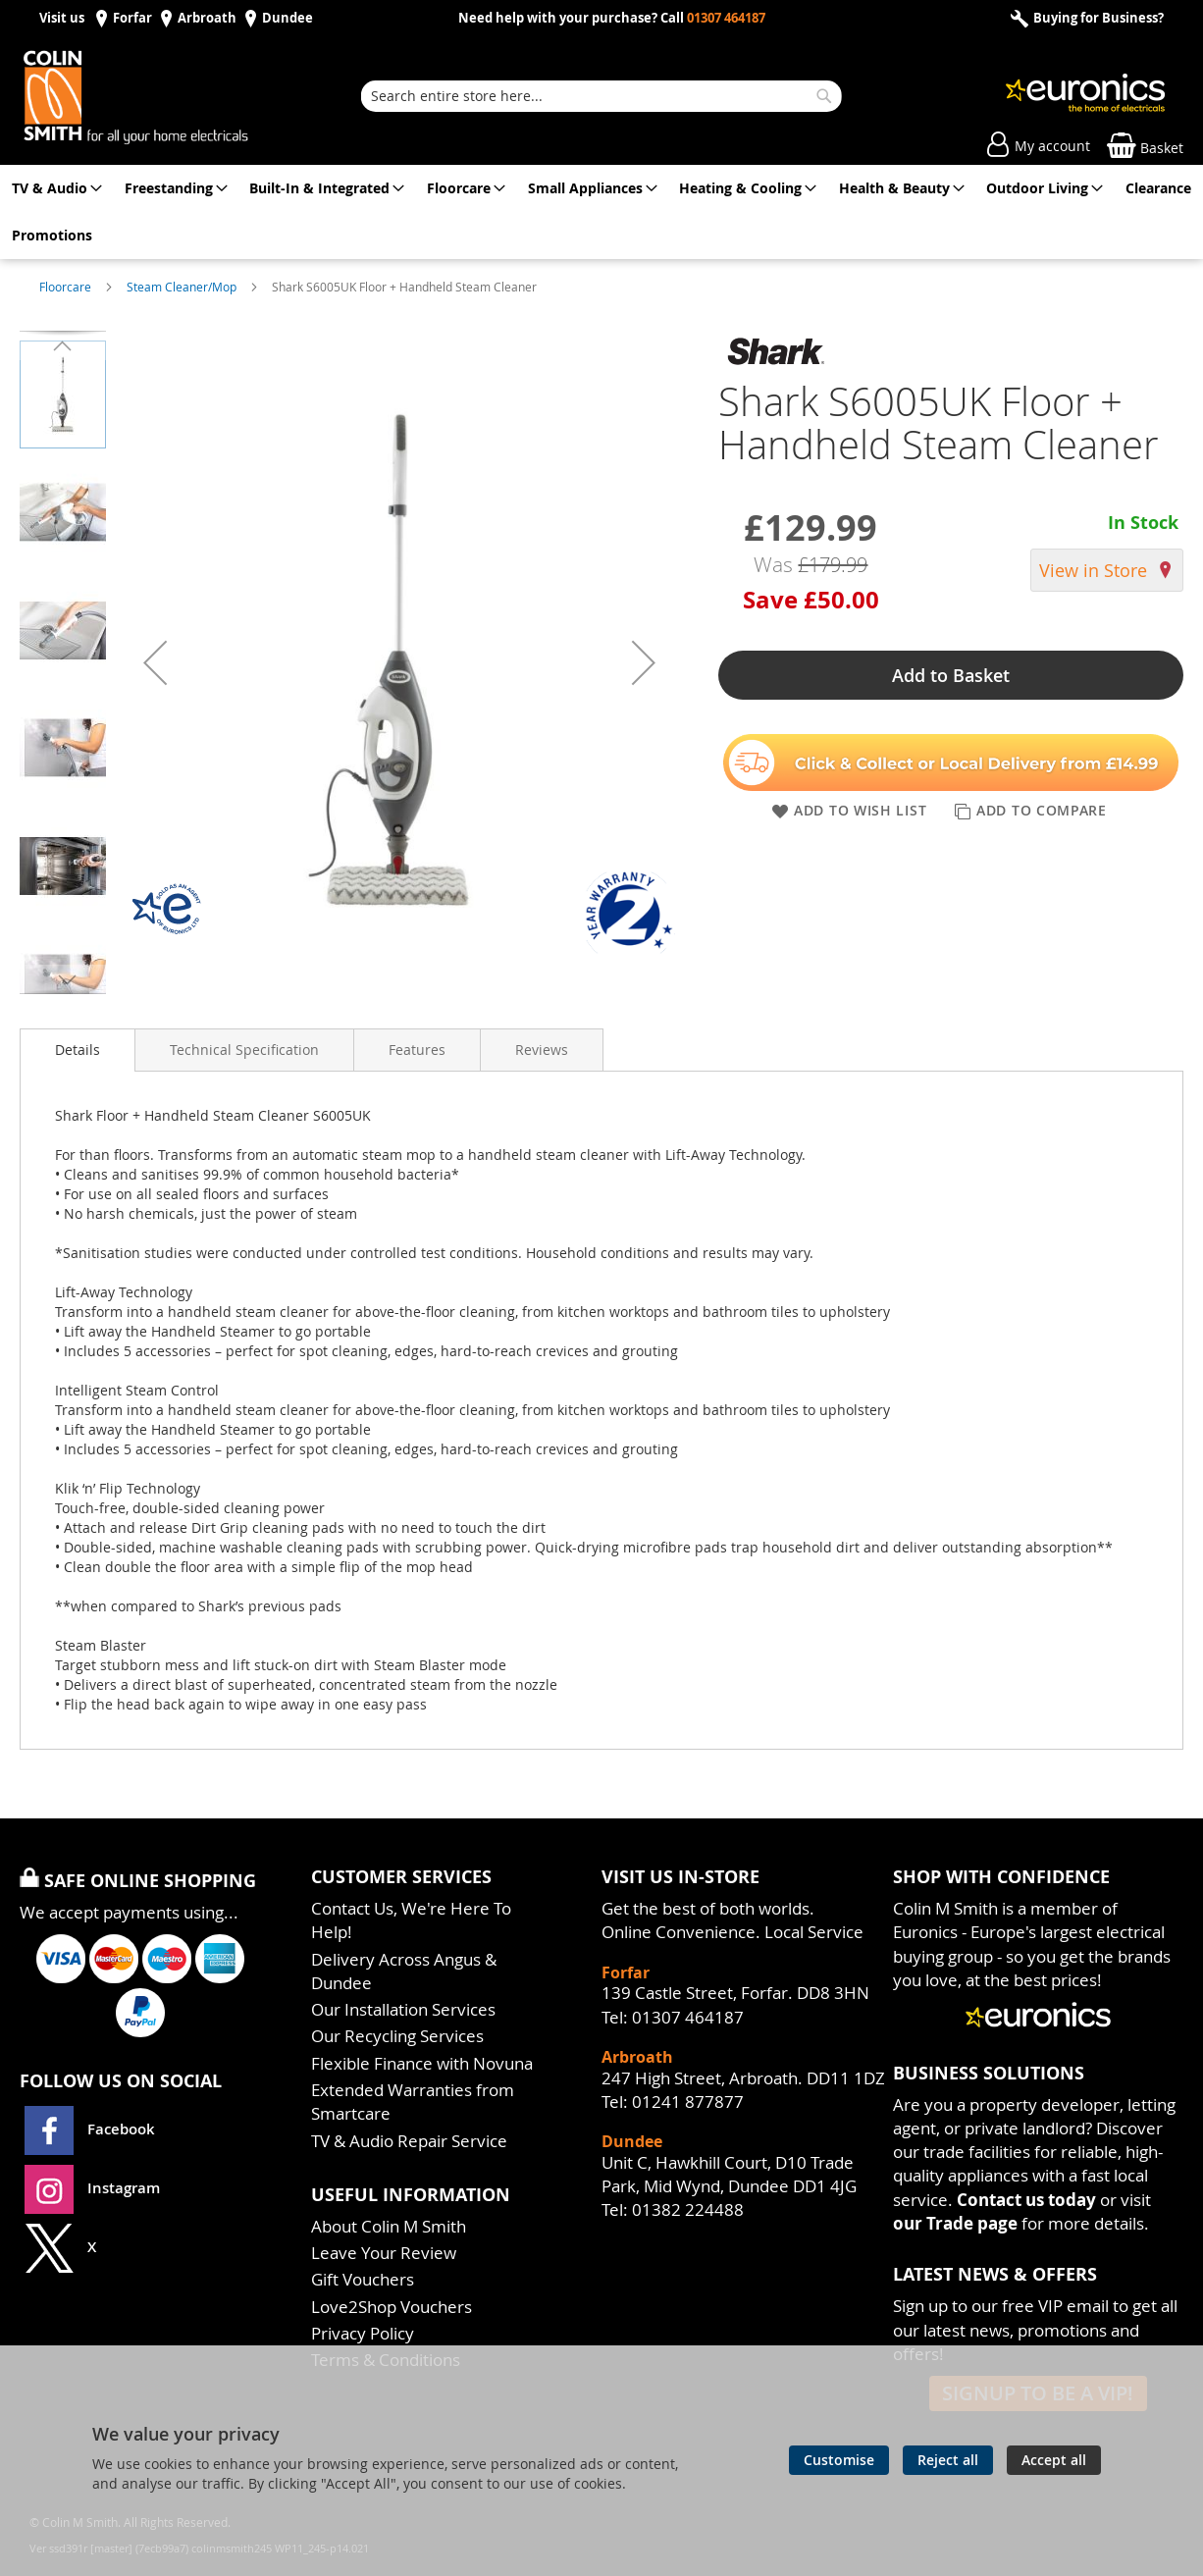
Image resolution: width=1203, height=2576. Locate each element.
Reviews (541, 1049)
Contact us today (1026, 2199)
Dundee (287, 18)
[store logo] (157, 96)
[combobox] (601, 96)
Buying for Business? (1097, 18)
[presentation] (77, 1050)
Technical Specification (244, 1049)
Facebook (92, 2129)
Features (417, 1049)
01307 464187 (726, 18)
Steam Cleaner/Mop (183, 286)
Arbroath (207, 18)
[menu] (601, 212)
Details (77, 1049)
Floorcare (66, 286)
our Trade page (955, 2223)
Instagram (92, 2188)
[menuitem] (53, 188)
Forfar (132, 18)
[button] (155, 662)
